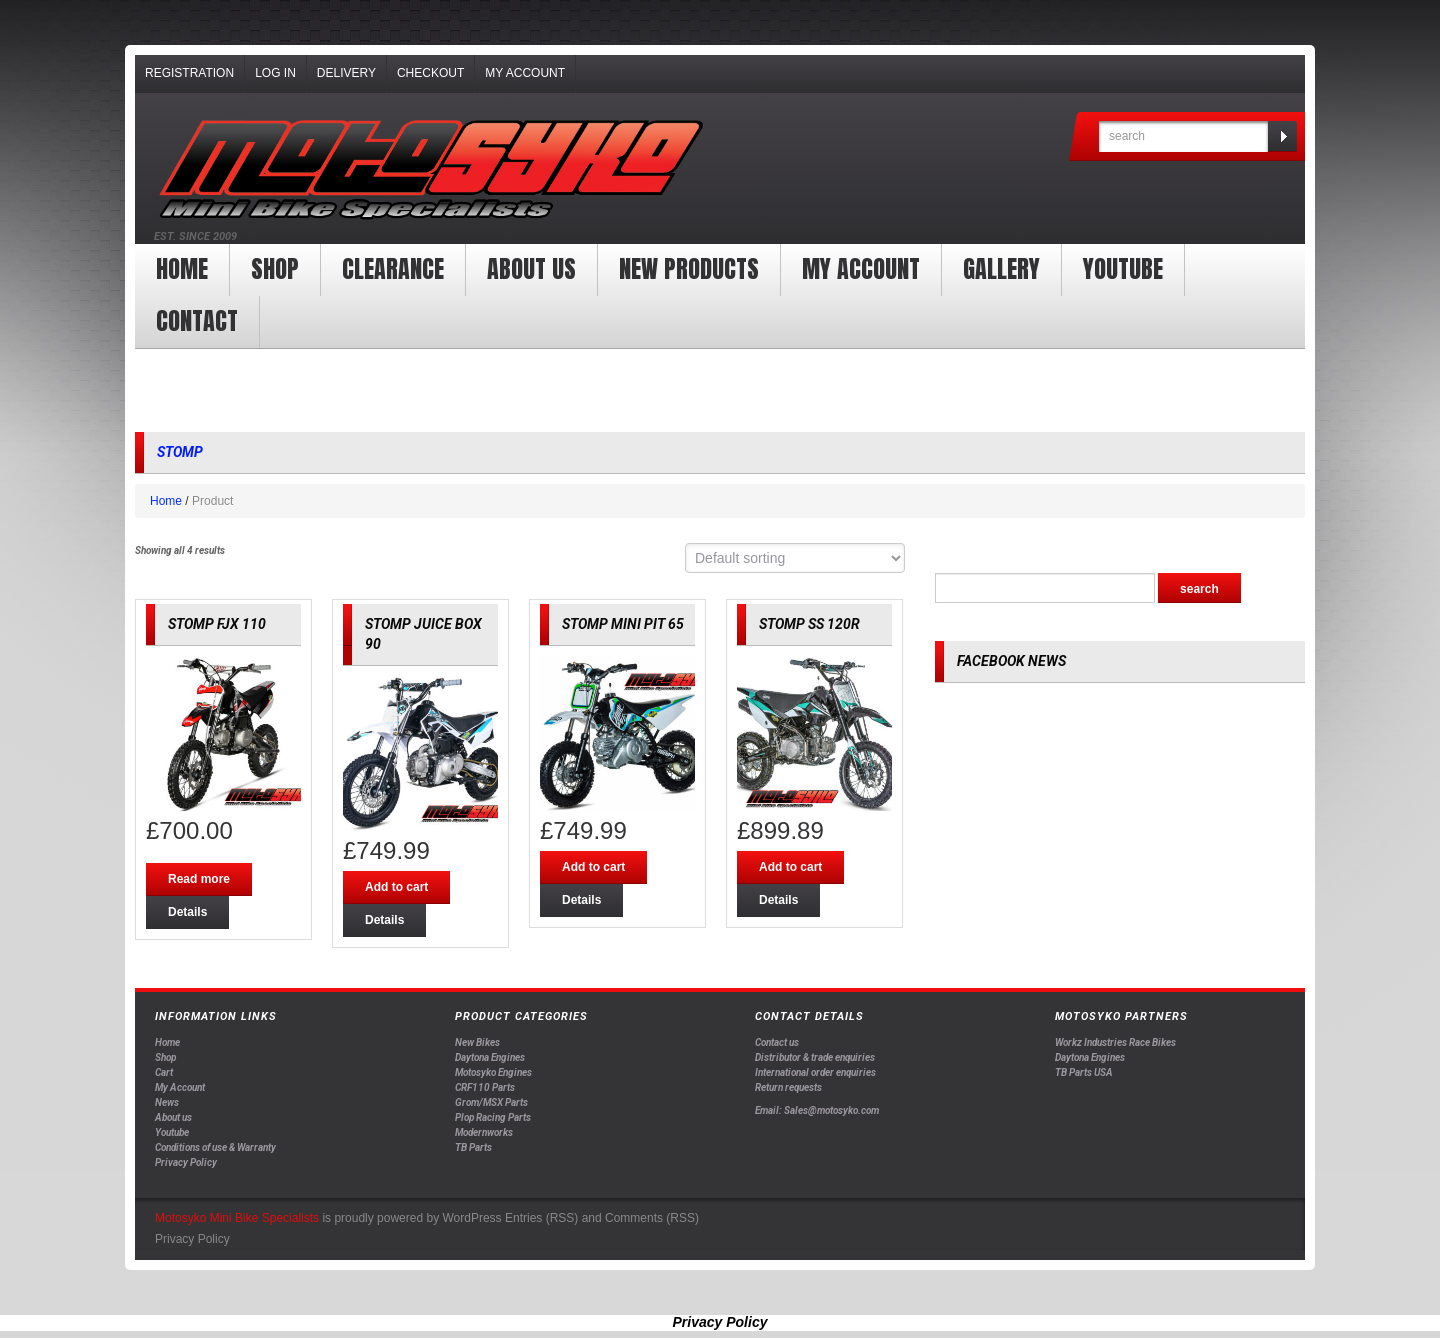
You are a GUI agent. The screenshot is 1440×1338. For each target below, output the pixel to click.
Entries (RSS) (541, 1218)
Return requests (788, 1087)
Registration (189, 73)
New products (689, 269)
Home (182, 269)
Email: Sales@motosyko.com (817, 1110)
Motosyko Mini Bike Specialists (237, 1218)
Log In (275, 73)
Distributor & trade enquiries (815, 1057)
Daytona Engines (490, 1057)
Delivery (346, 73)
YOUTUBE (1123, 269)
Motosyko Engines (493, 1072)
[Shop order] (795, 558)
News (167, 1102)
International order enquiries (815, 1072)
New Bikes (477, 1042)
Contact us (777, 1042)
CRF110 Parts (485, 1087)
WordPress (471, 1218)
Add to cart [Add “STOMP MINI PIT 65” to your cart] (593, 867)
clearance (393, 269)
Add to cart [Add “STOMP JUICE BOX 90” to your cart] (396, 887)
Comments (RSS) (652, 1218)
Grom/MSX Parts (491, 1102)
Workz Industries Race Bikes (1115, 1042)
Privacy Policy (186, 1162)
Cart (164, 1072)
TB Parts (473, 1147)
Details (187, 912)
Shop (275, 269)
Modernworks (484, 1132)
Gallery (1001, 269)
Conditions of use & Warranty (215, 1147)
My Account (525, 73)
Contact (197, 321)
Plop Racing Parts (493, 1117)
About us (531, 269)
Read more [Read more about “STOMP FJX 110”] (199, 879)
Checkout (430, 73)
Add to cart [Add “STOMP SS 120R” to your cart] (790, 867)
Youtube (172, 1132)
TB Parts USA (1084, 1072)
